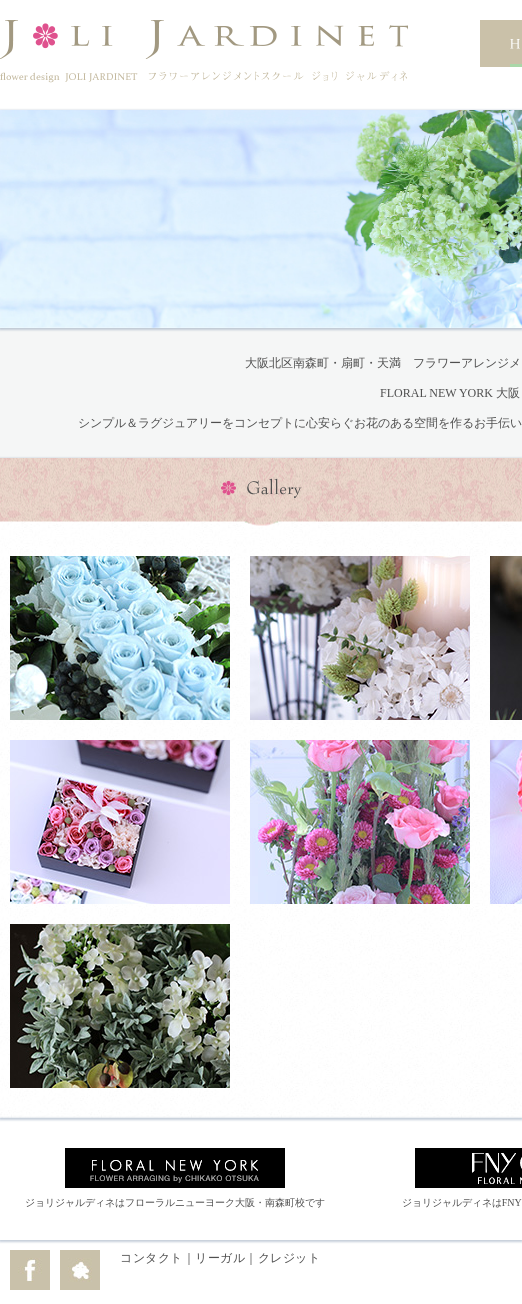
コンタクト (151, 1258)
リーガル (220, 1258)
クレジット (289, 1258)
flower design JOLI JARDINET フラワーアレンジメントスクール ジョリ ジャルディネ (204, 51)
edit (329, 1268)
